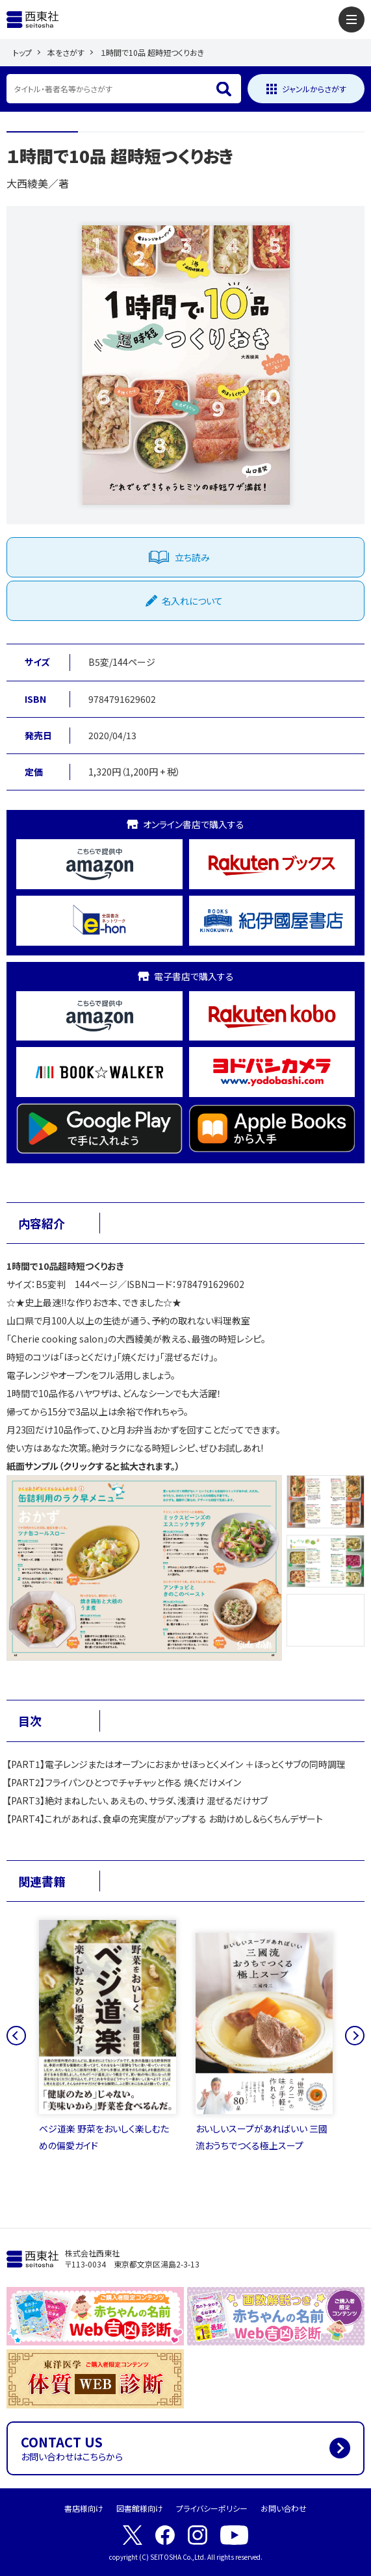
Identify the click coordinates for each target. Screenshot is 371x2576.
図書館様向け (139, 2508)
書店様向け (83, 2508)
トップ (22, 52)
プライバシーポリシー (212, 2508)
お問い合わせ (284, 2508)
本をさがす (65, 52)
